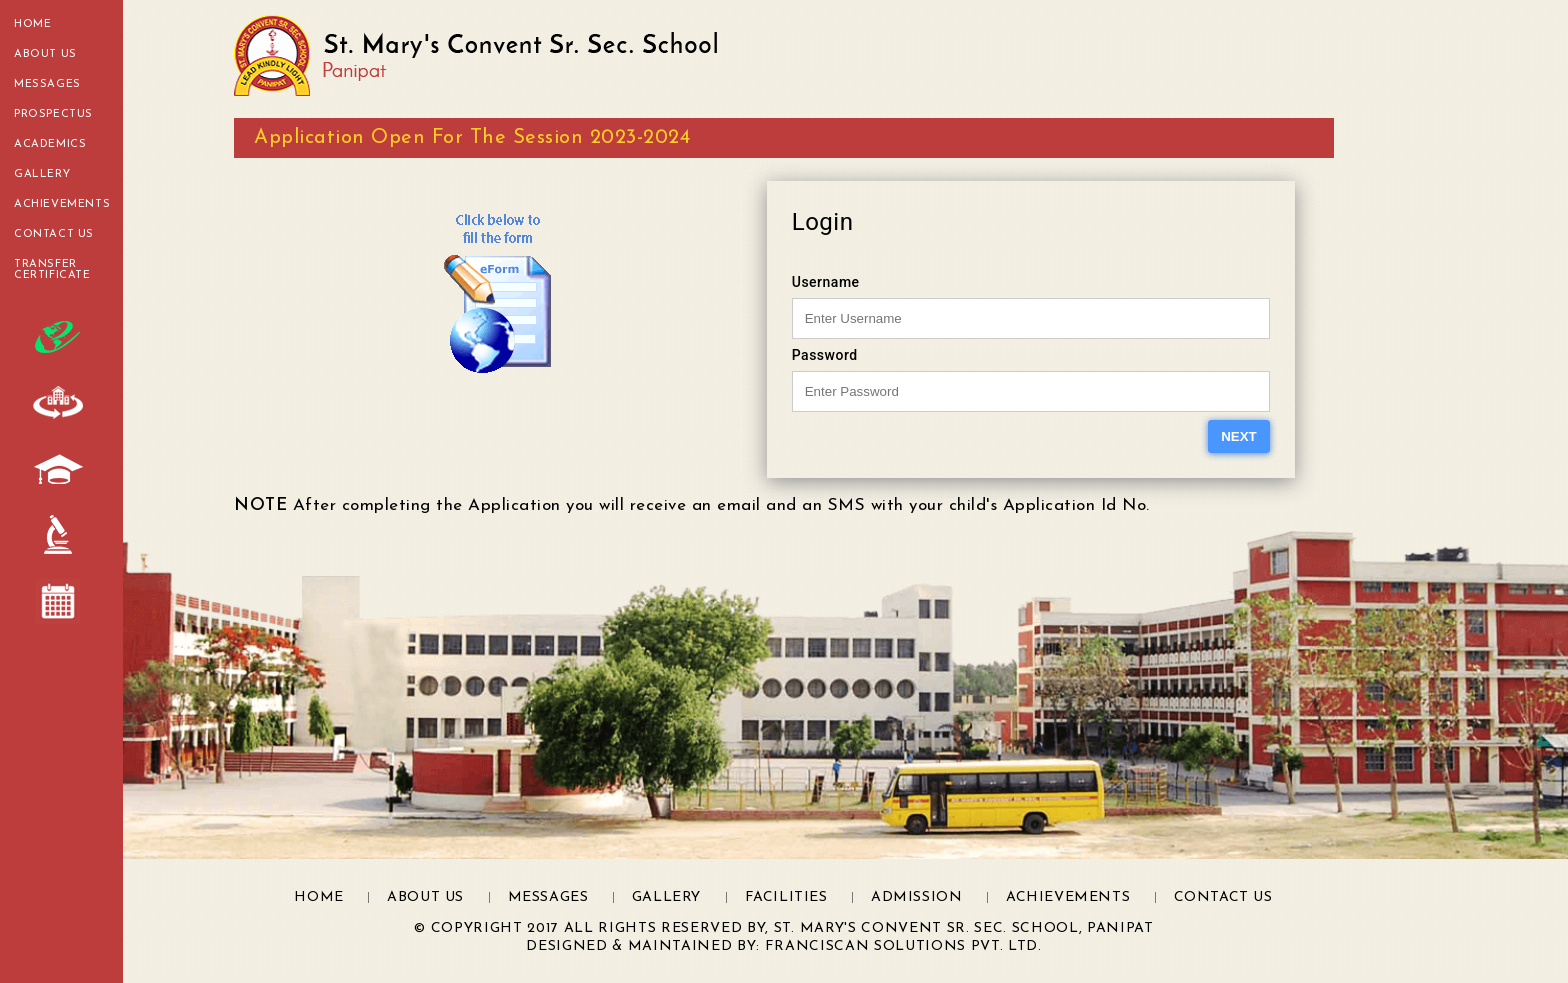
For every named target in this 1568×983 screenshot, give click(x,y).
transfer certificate (52, 270)
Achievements (62, 204)
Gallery (42, 174)
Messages (47, 84)
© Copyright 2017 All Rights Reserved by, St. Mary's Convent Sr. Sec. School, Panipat (783, 928)
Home (32, 24)
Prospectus (53, 114)
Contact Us (54, 234)
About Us (45, 54)
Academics (50, 144)
